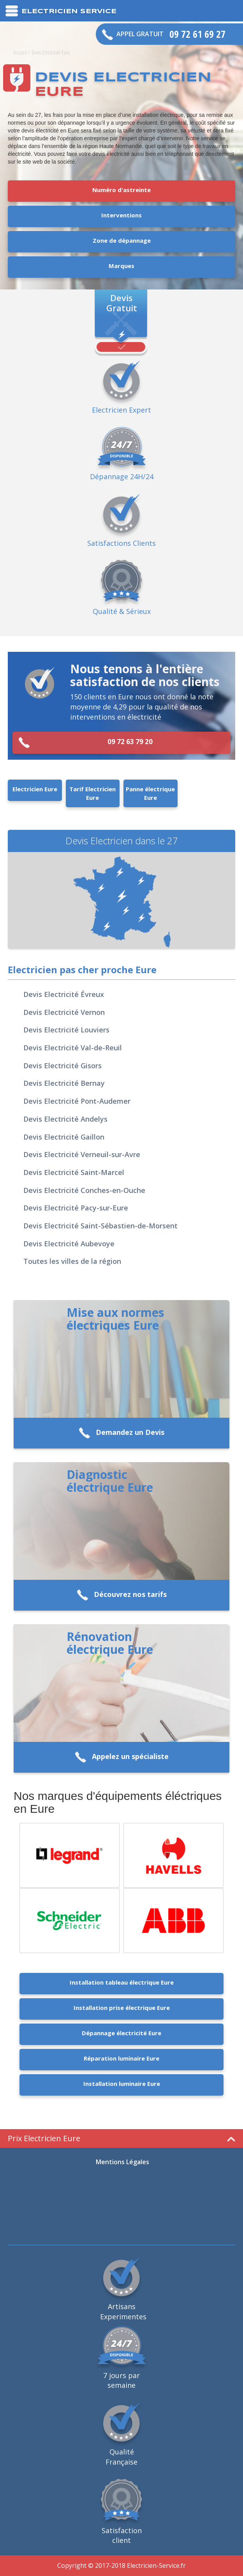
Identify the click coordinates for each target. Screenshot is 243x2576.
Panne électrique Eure (150, 793)
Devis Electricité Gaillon (63, 1137)
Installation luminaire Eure (121, 2083)
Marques (121, 266)
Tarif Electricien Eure (92, 793)
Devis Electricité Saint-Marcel (73, 1172)
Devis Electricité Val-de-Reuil (72, 1047)
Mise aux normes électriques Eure (115, 1319)
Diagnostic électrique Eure (110, 1481)
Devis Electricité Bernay (64, 1083)
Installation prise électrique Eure (122, 2007)
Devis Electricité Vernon (64, 1012)
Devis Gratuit (121, 302)
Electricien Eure (34, 789)
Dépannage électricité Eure (121, 2033)
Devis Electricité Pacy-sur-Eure (75, 1207)
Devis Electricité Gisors (62, 1065)
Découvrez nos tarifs (122, 1595)
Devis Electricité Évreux (63, 994)
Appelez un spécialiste (122, 1757)
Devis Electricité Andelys (65, 1119)
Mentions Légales (122, 2162)
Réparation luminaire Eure (121, 2058)
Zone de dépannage (122, 240)
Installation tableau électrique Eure (122, 1982)
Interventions (121, 215)
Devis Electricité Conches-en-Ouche (84, 1190)
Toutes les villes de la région (72, 1261)
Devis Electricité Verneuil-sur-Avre (81, 1154)
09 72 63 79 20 (85, 742)
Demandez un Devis (121, 1433)
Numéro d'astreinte (121, 190)
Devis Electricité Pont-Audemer (76, 1101)
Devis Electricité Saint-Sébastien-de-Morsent (100, 1225)
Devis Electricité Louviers (66, 1029)
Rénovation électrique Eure (110, 1643)
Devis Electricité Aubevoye (68, 1243)
